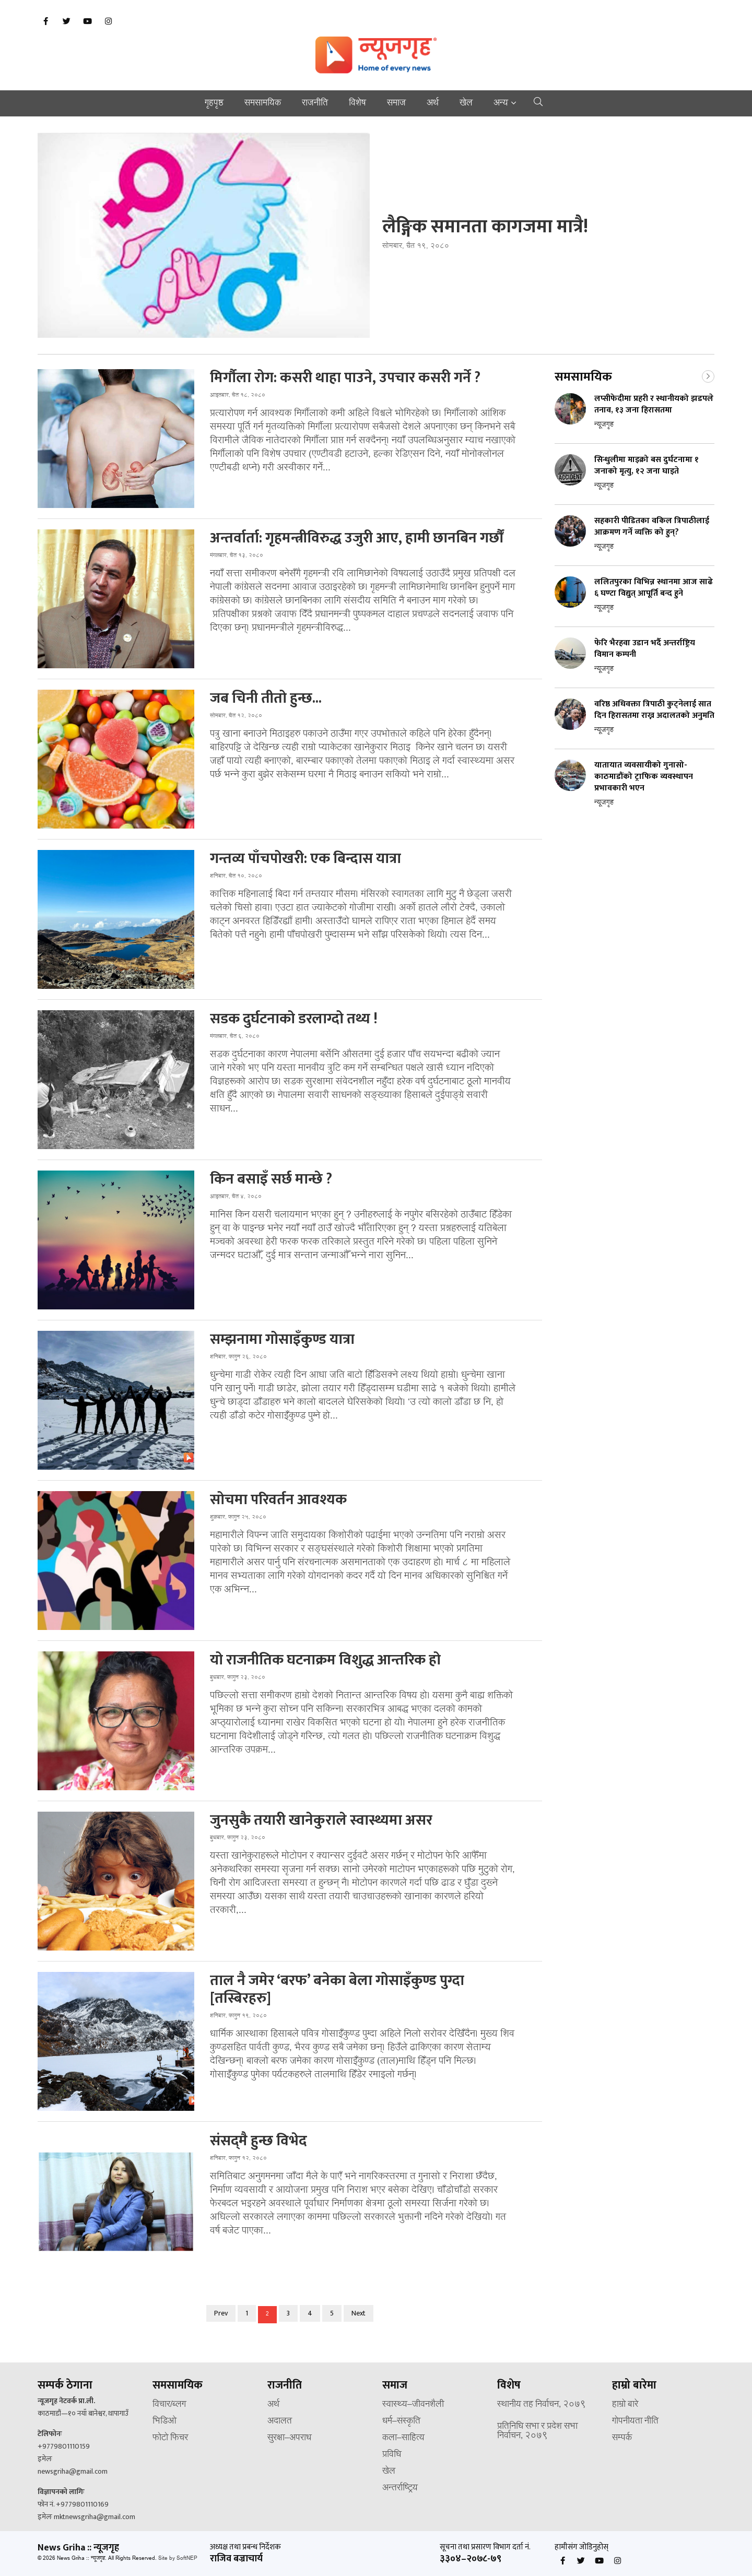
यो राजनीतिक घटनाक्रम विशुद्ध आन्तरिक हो (325, 1660)
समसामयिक (262, 103)
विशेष (357, 103)
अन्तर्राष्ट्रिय (400, 2488)
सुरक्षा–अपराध (289, 2438)
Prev (221, 2313)
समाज (396, 103)
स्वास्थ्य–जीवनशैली (413, 2404)
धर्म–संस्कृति (401, 2421)
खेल (466, 103)
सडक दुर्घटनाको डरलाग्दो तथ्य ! (294, 1019)
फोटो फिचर (170, 2438)
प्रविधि (391, 2455)
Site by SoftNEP (177, 2558)
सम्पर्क (622, 2438)
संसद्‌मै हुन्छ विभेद (258, 2141)
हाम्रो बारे (625, 2404)
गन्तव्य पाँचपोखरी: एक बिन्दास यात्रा (305, 859)
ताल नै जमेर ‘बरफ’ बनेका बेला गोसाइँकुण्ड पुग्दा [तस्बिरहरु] (337, 1989)
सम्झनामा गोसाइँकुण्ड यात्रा (282, 1340)
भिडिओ (164, 2421)
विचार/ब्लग (169, 2404)
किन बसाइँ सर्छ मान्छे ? (271, 1179)
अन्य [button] (501, 103)
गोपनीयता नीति (635, 2421)
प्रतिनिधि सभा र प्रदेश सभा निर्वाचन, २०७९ (537, 2431)
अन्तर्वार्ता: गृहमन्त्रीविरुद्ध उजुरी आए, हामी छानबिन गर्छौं (356, 538)
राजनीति (315, 103)
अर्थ (433, 103)
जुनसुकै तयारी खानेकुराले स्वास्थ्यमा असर (321, 1820)
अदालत (279, 2421)
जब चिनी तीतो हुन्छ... (266, 698)
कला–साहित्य (403, 2438)
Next (358, 2313)
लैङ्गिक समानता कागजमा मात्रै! (485, 227)
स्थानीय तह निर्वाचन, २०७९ (541, 2404)
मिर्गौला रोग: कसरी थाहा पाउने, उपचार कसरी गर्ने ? (345, 378)
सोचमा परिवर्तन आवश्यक (278, 1500)
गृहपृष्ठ (214, 103)
